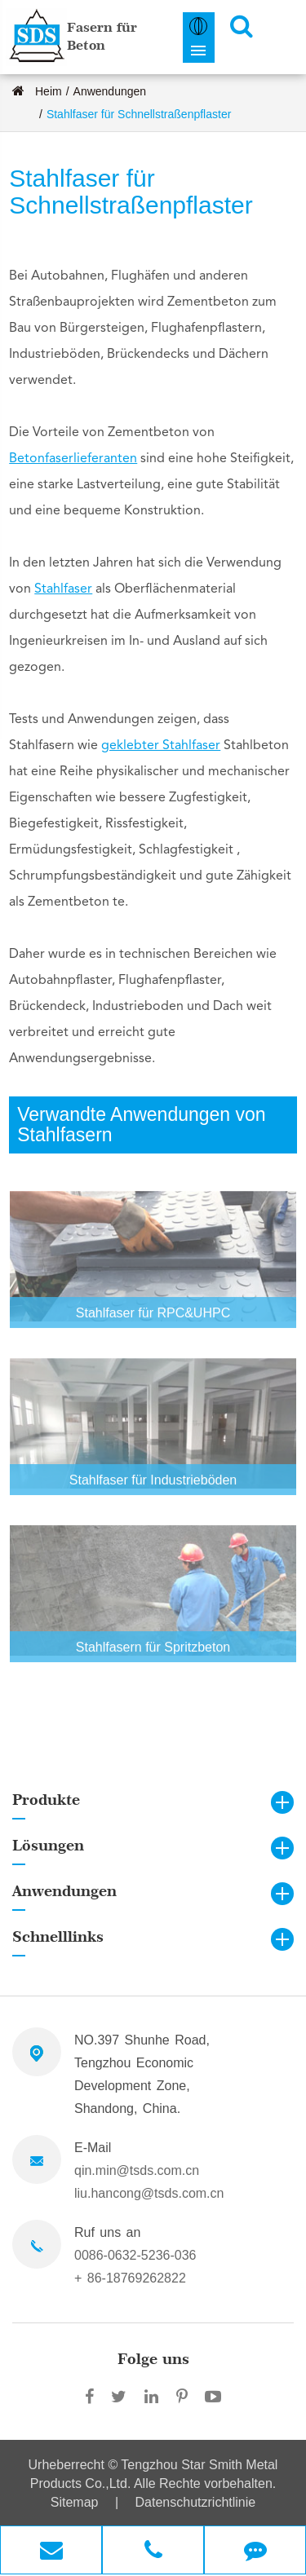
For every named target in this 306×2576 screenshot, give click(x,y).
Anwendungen (110, 91)
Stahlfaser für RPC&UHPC (153, 1318)
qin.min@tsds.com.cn (136, 2170)
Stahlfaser (63, 589)
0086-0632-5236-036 (135, 2255)
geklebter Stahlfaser (160, 745)
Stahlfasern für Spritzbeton (153, 1653)
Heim (48, 91)
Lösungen (48, 1845)
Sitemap (75, 2502)
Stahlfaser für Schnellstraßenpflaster (139, 114)
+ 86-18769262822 (130, 2278)
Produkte (46, 1799)
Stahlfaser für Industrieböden (153, 1486)
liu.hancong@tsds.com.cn (149, 2193)
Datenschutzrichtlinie (195, 2502)
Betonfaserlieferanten (73, 458)
